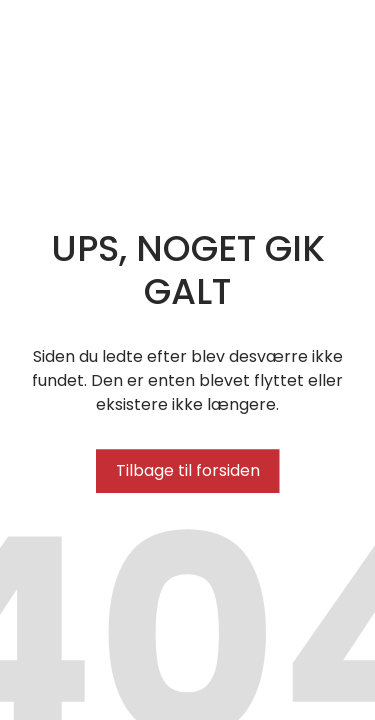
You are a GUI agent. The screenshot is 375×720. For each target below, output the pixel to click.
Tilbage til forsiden (188, 470)
